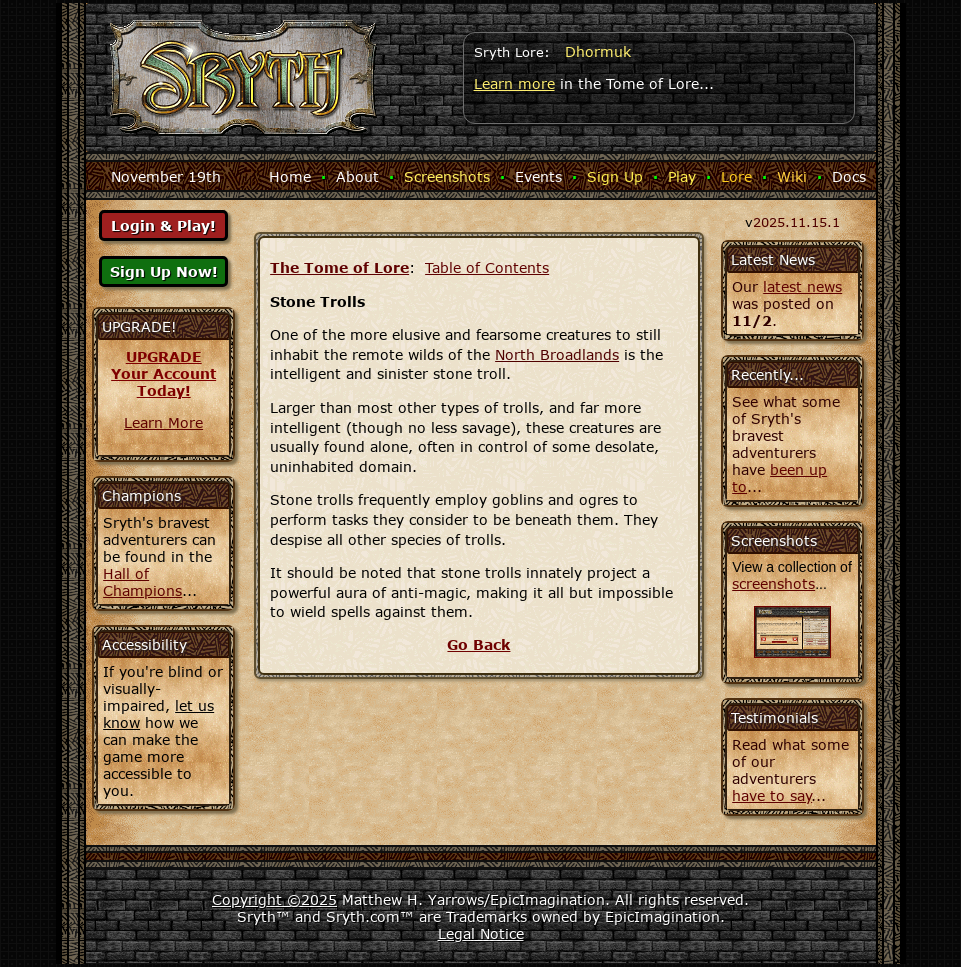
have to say (772, 795)
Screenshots (447, 176)
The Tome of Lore (339, 267)
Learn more (514, 83)
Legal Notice (481, 933)
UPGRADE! (139, 326)
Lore (736, 176)
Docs (849, 176)
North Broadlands (557, 354)
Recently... (767, 374)
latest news (802, 286)
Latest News (773, 259)
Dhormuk (598, 51)
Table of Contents (487, 267)
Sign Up (615, 176)
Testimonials (774, 717)
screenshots (773, 583)
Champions (141, 495)
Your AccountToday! (163, 382)
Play (682, 176)
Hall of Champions (142, 582)
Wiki (792, 176)
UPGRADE (164, 356)
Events (538, 176)
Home (290, 176)
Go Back (478, 644)
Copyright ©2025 (274, 899)
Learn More (163, 422)
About (357, 176)
